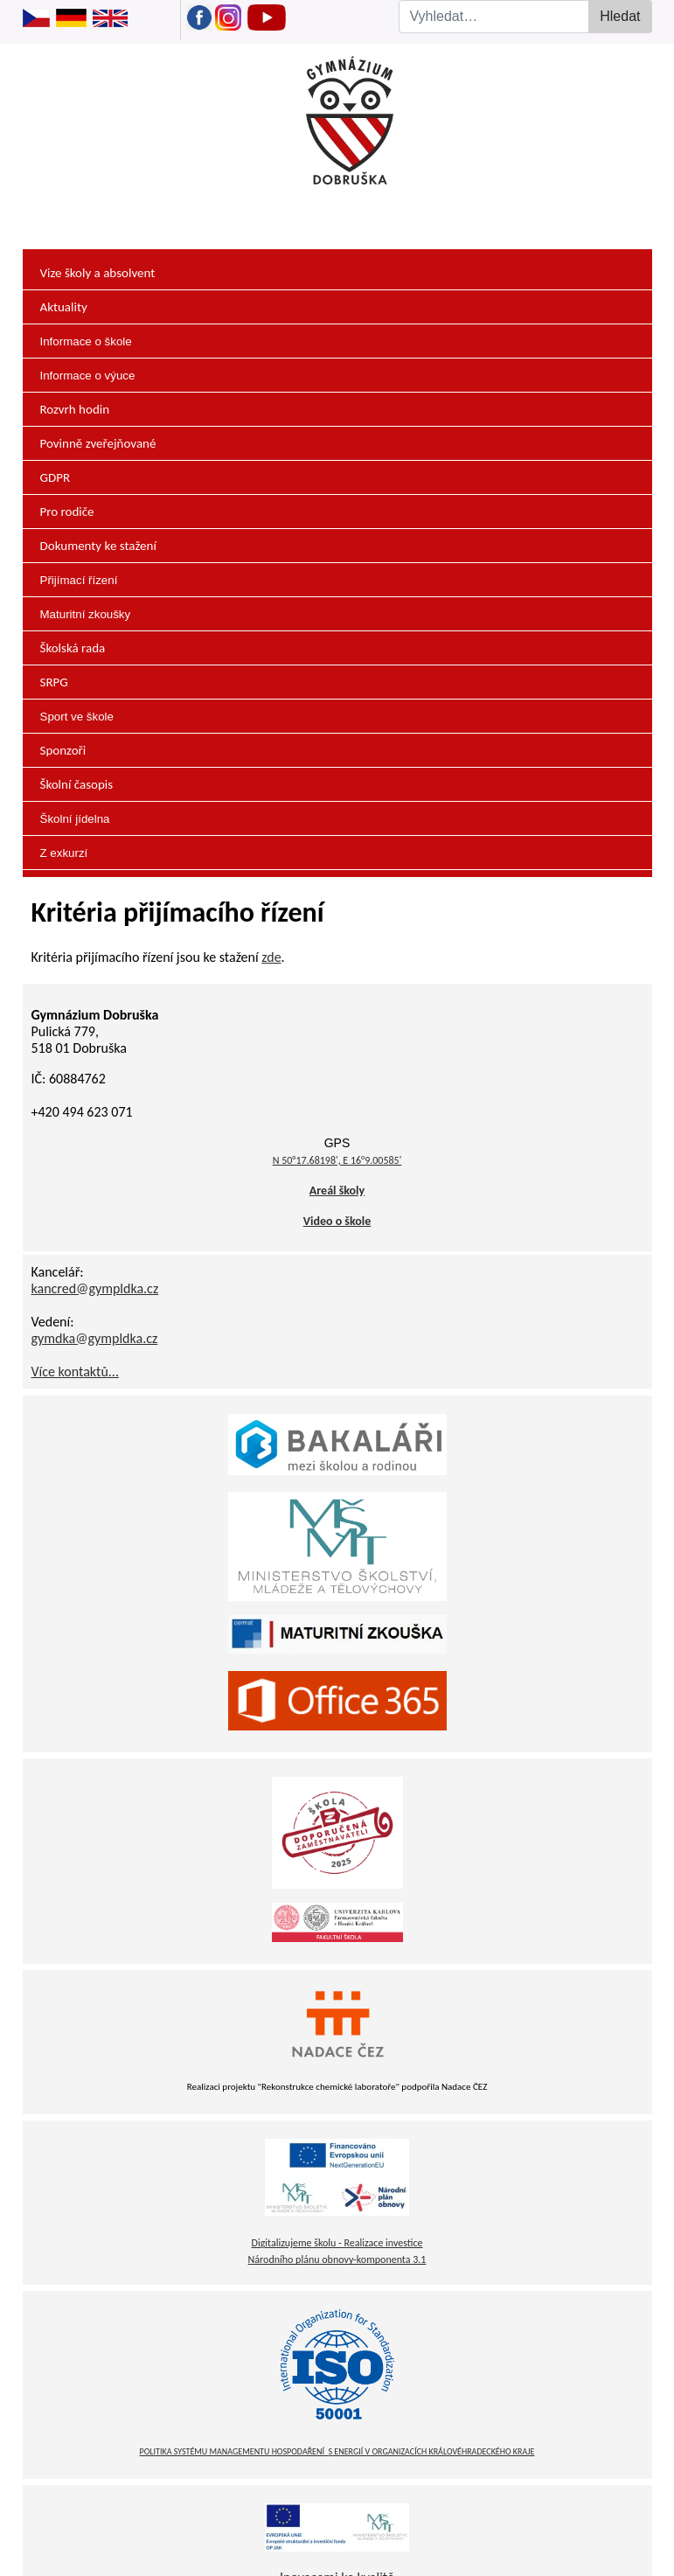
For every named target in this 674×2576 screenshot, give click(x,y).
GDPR (55, 477)
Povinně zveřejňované (98, 443)
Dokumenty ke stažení (98, 545)
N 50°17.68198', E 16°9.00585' (337, 1160)
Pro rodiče (67, 511)
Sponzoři (63, 750)
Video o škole (337, 1221)
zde (271, 957)
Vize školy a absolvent (98, 273)
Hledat (620, 16)
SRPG (54, 682)
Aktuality (63, 307)
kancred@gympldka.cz (95, 1288)
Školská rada (73, 648)
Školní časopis (77, 784)
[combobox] (506, 16)
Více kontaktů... (75, 1371)
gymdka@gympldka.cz (94, 1338)
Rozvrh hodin (75, 409)
